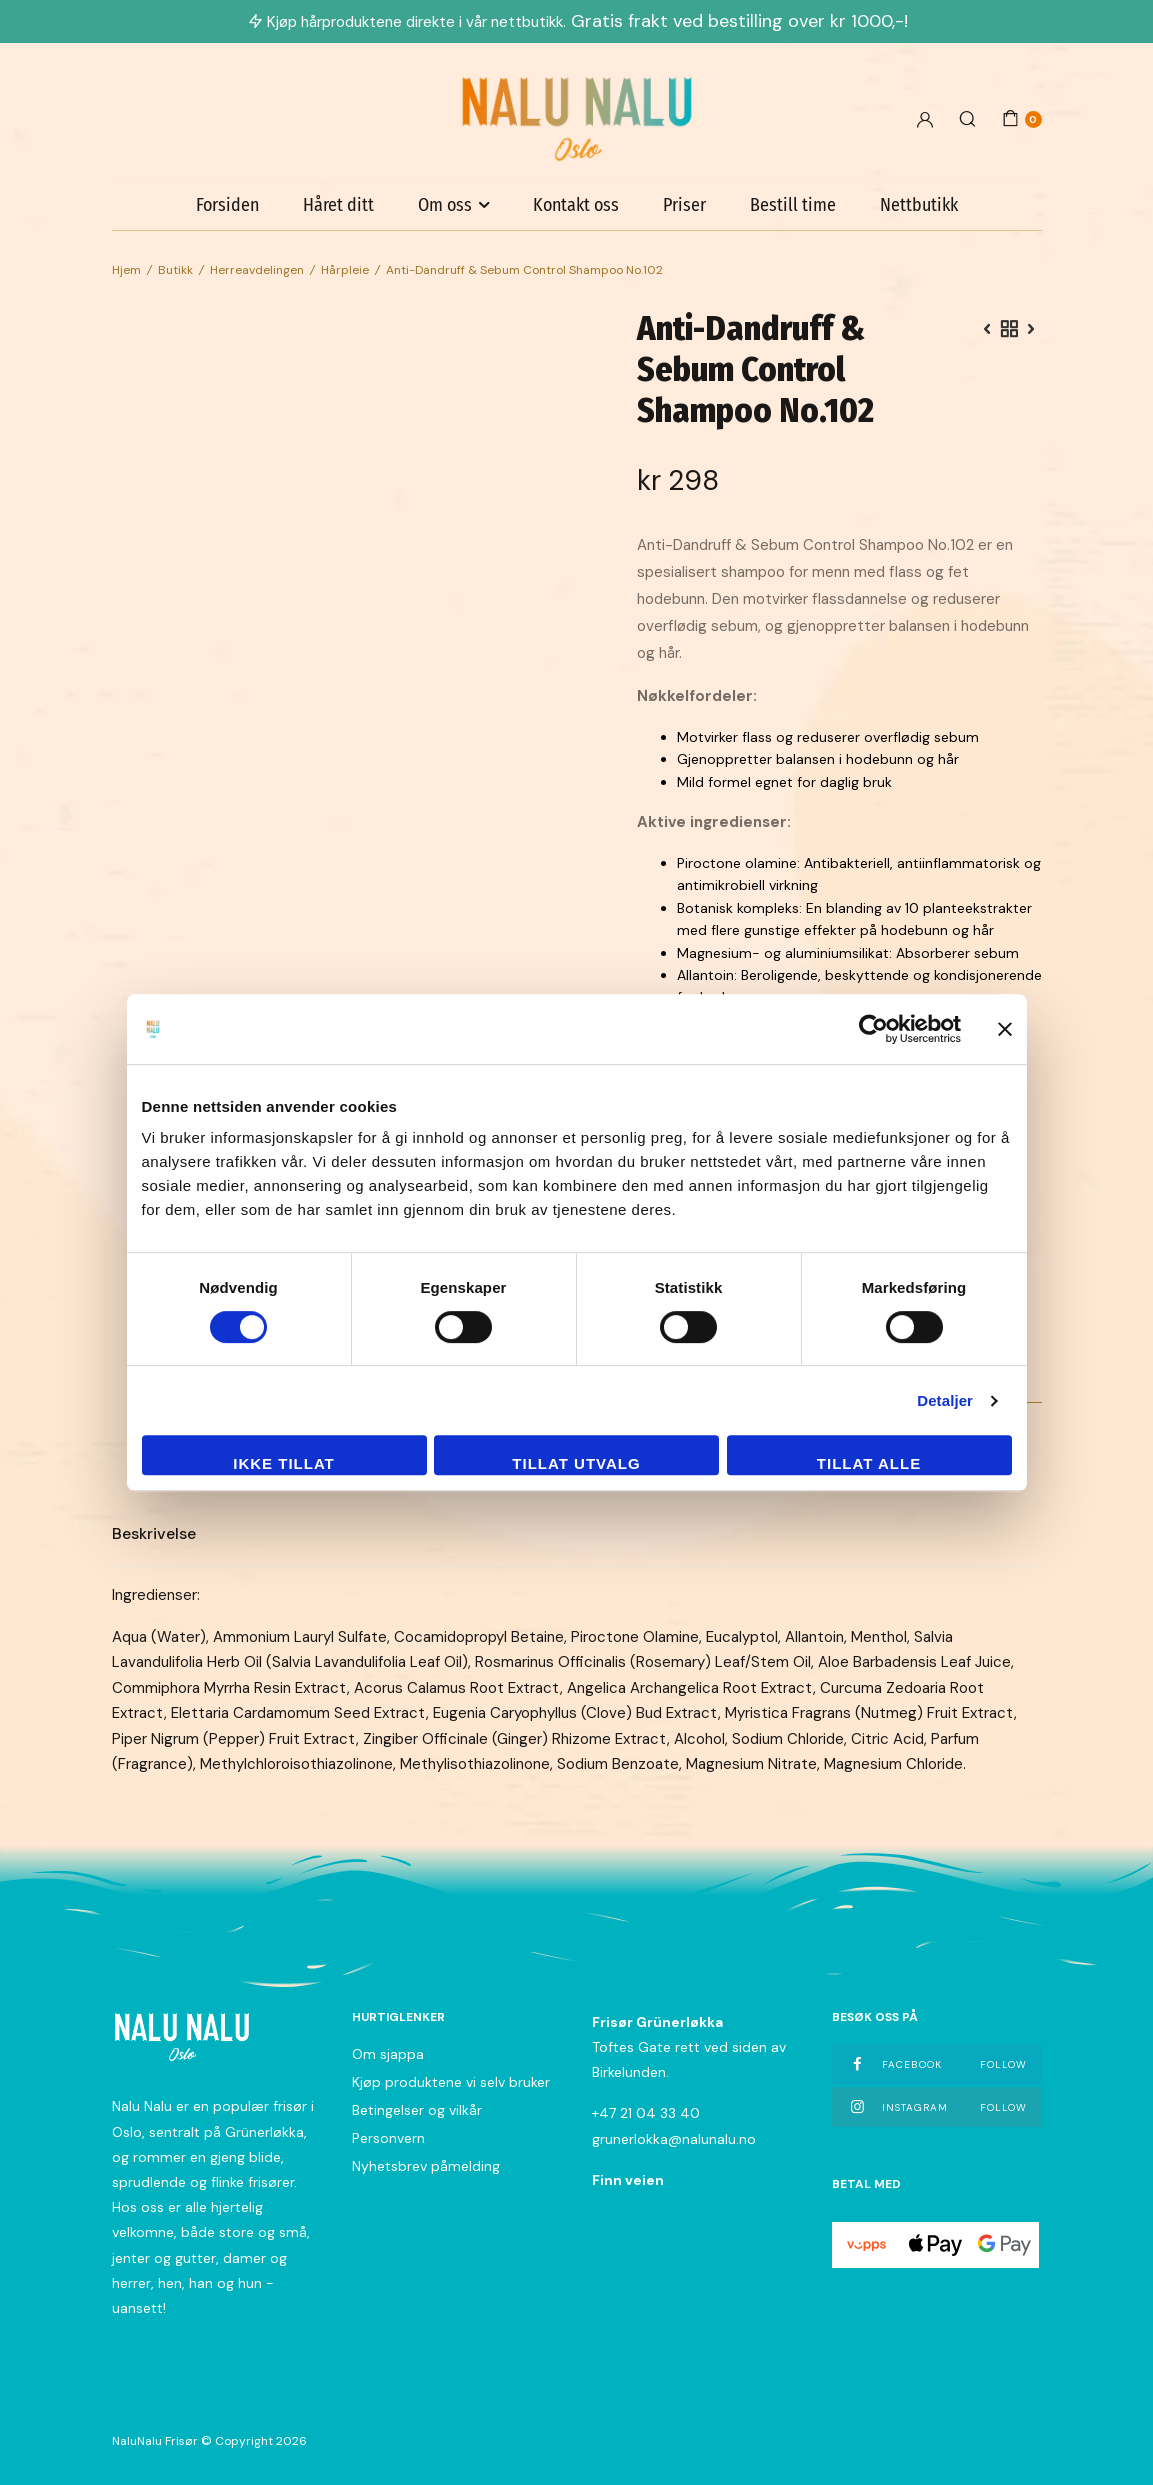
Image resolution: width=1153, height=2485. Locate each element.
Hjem (126, 270)
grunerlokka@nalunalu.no (674, 2139)
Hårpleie (345, 270)
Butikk (175, 270)
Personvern (388, 2138)
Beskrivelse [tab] (154, 1533)
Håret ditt (338, 205)
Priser (684, 205)
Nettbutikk (919, 205)
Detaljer (945, 1400)
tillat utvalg (576, 1463)
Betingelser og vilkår (417, 2110)
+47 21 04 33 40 (646, 2113)
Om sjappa (388, 2054)
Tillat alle (869, 1463)
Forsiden (227, 205)
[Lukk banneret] (1005, 1029)
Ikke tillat (284, 1463)
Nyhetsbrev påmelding (426, 2166)
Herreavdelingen (257, 270)
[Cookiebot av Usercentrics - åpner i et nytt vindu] (873, 1029)
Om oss (445, 205)
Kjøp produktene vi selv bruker (451, 2082)
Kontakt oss (576, 205)
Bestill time (793, 205)
